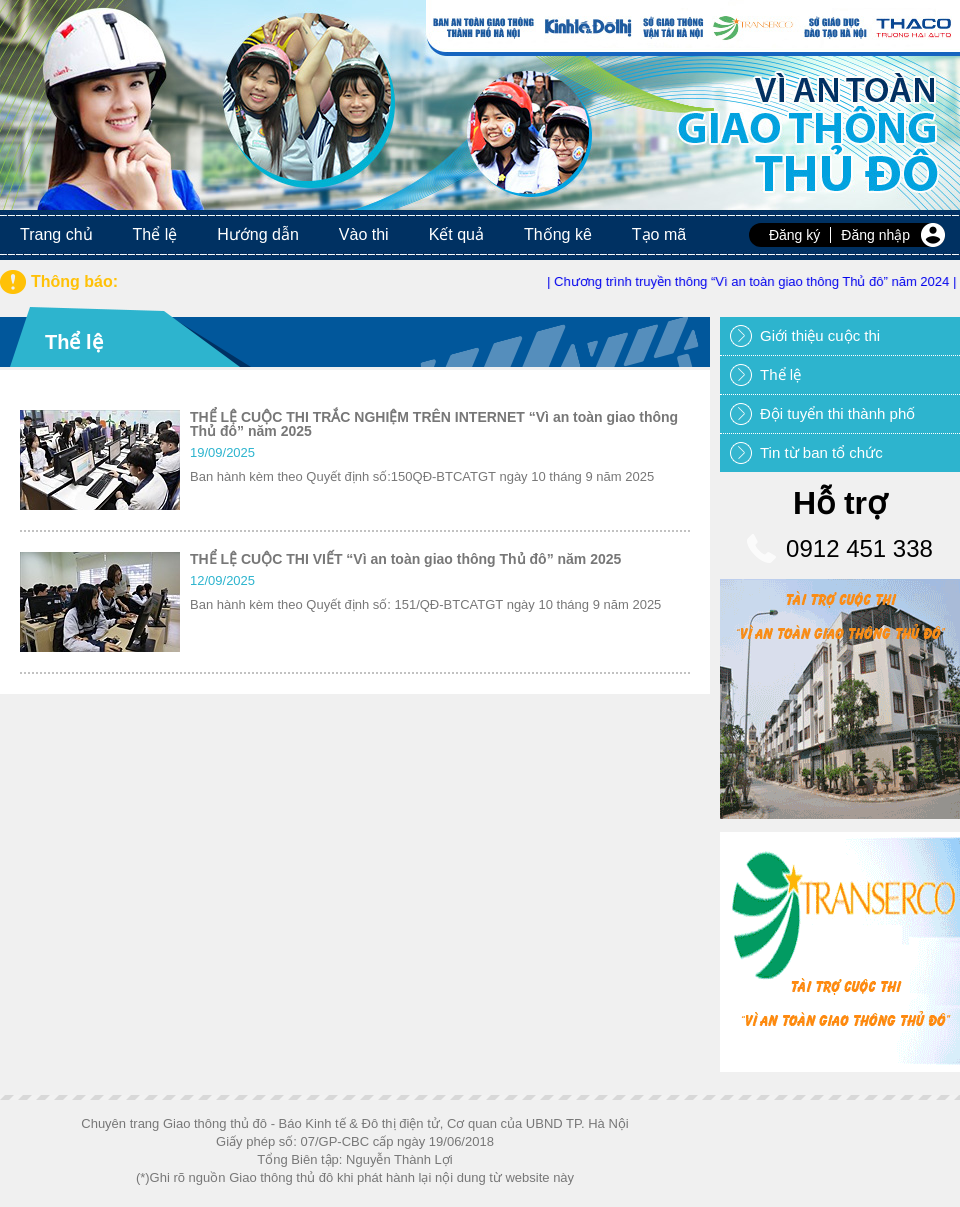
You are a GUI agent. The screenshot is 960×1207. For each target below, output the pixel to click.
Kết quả (456, 234)
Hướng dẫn (258, 234)
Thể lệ (155, 234)
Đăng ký (794, 235)
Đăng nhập (875, 235)
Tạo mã (659, 234)
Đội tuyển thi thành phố (837, 413)
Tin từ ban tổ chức (821, 452)
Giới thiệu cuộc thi (820, 335)
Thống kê (558, 234)
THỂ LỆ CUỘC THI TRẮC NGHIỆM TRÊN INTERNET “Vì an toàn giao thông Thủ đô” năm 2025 (434, 424)
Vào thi (364, 234)
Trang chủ (56, 234)
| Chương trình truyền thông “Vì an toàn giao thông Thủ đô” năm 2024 (754, 281)
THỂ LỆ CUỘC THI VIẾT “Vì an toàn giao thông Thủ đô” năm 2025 (405, 559)
